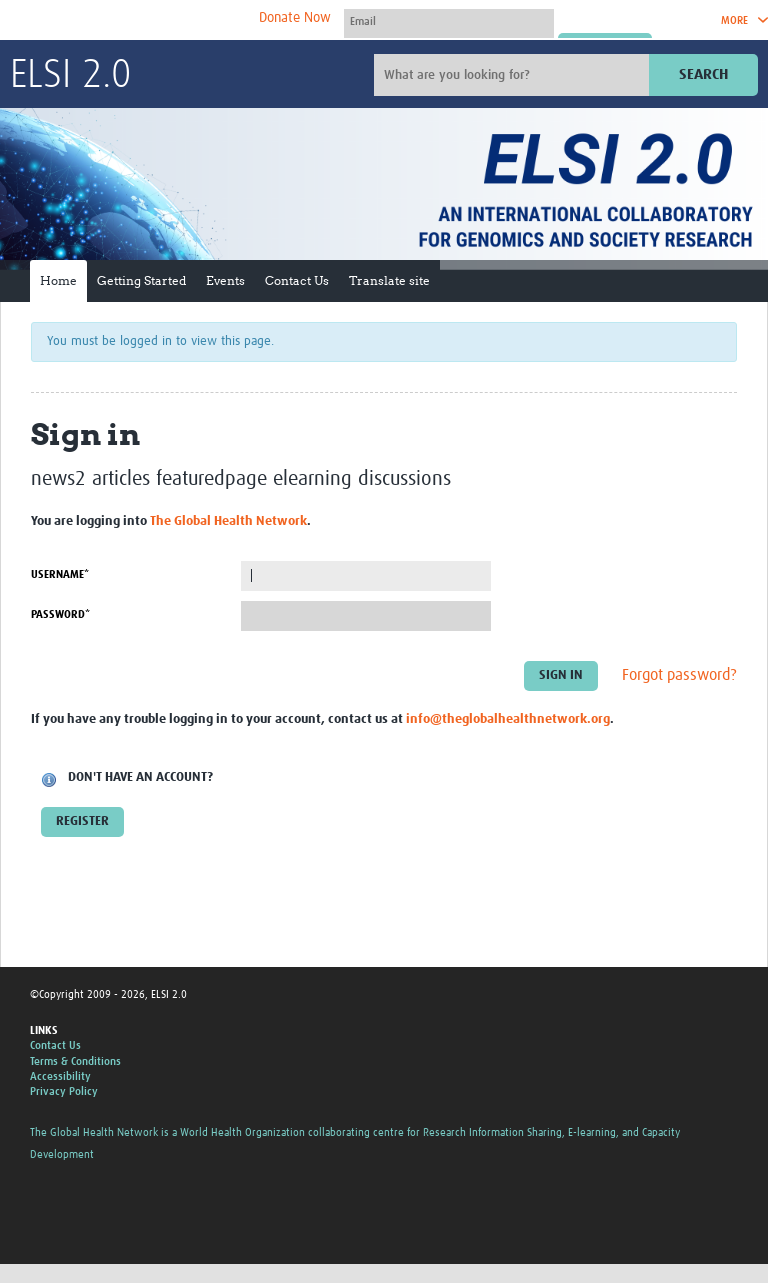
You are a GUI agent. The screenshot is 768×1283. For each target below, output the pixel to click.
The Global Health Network (159, 20)
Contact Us (297, 280)
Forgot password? (679, 675)
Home (58, 280)
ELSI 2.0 (70, 76)
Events (225, 280)
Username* (60, 574)
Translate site (389, 280)
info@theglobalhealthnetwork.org (508, 719)
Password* (60, 614)
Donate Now (295, 18)
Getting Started (141, 280)
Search (703, 74)
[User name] (449, 21)
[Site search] (514, 75)
